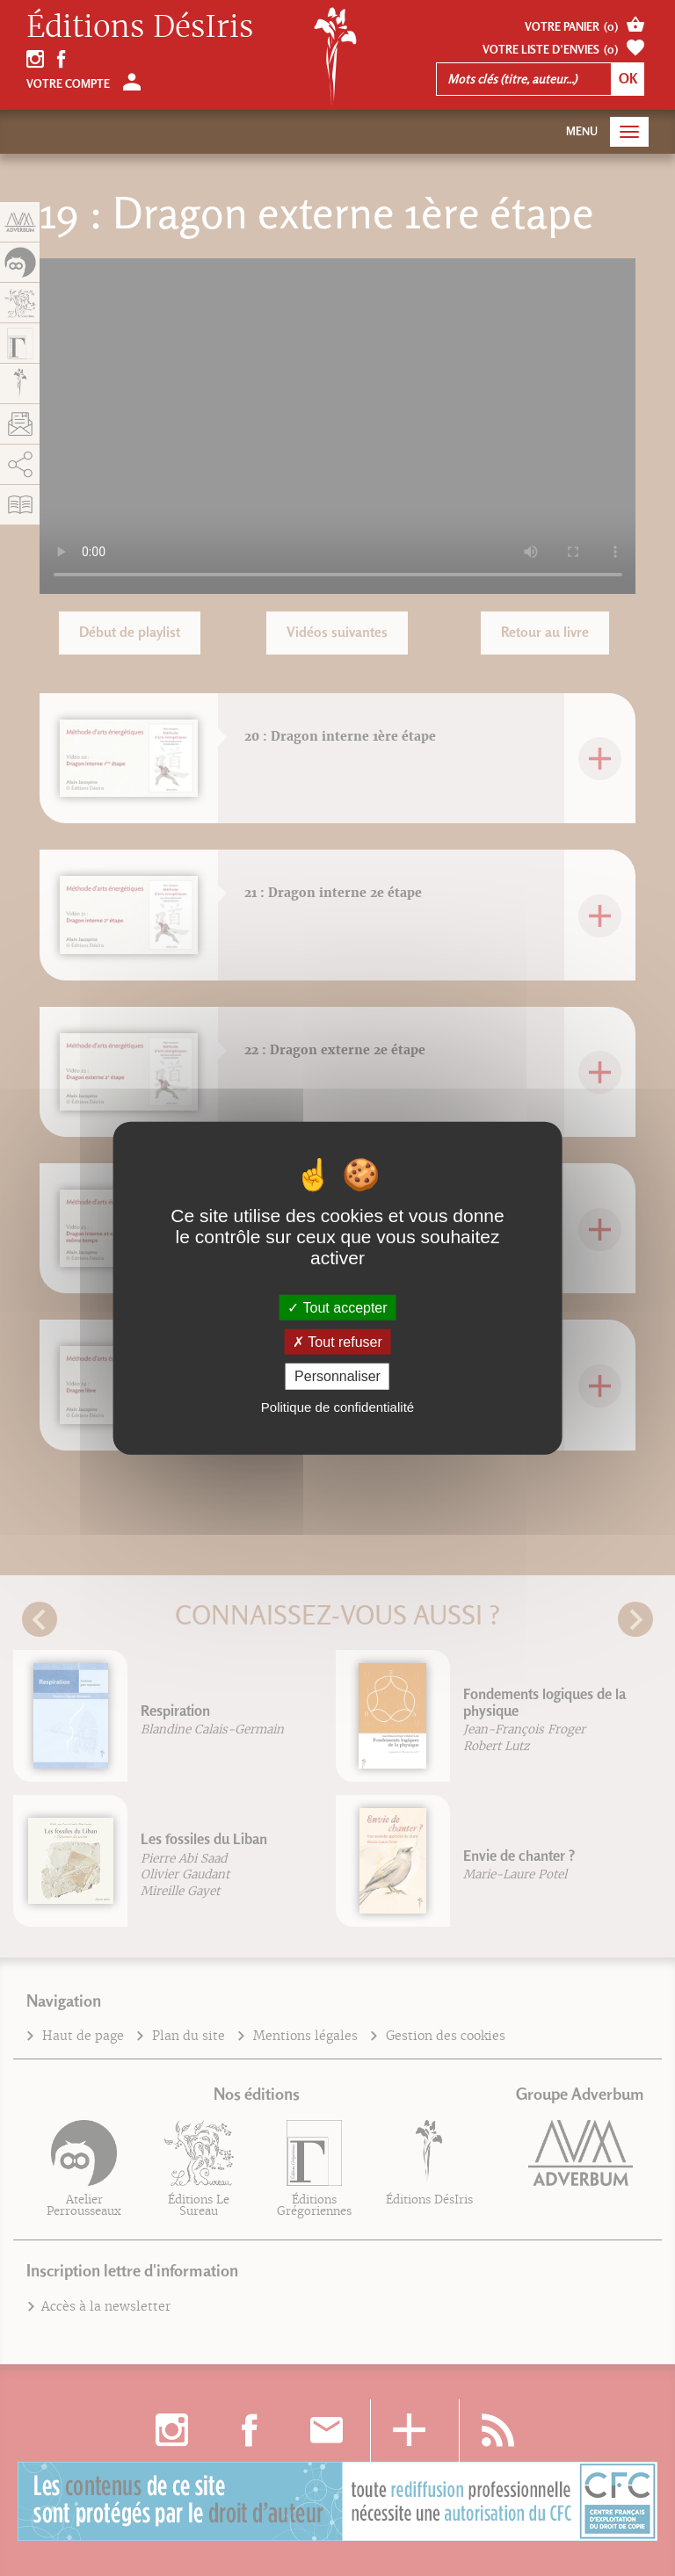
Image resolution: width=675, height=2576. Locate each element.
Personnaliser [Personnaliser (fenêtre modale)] (337, 1376)
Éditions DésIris (139, 27)
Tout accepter (337, 1307)
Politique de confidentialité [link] (337, 1406)
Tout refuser (337, 1342)
